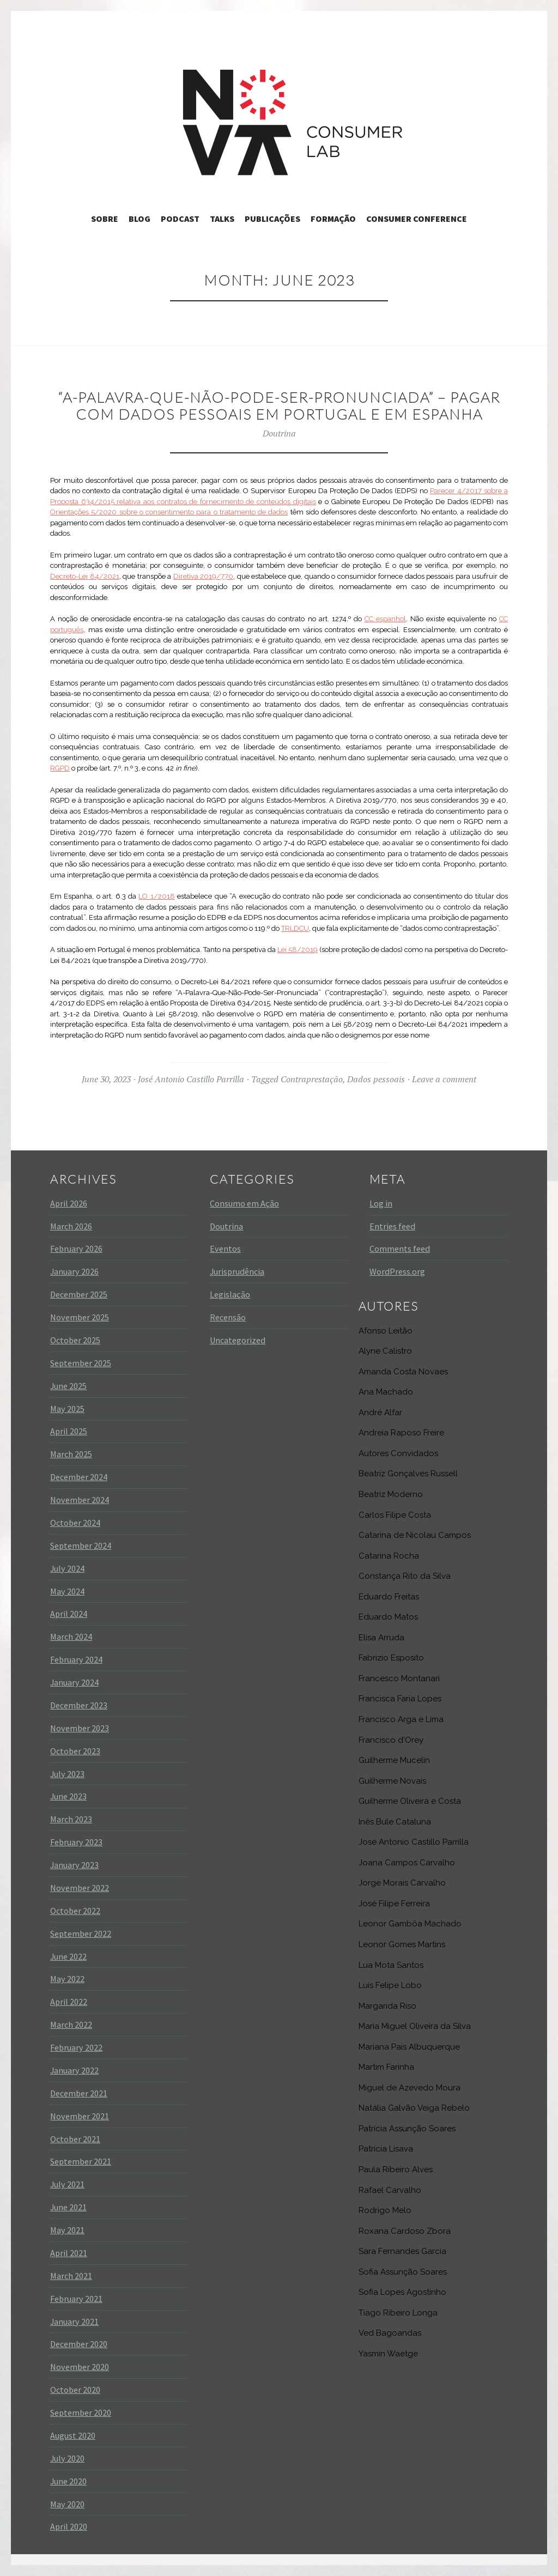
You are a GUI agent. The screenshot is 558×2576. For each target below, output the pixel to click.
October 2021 (75, 2138)
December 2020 (78, 2343)
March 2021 (71, 2275)
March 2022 (71, 2024)
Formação (333, 218)
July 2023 (67, 1773)
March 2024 (71, 1636)
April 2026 (68, 1203)
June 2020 (68, 2481)
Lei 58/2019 (297, 949)
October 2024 (75, 1522)
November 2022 (79, 1887)
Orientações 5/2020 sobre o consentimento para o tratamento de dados (169, 512)
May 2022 (67, 1978)
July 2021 (67, 2184)
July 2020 (67, 2458)
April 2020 (68, 2526)
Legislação (230, 1294)
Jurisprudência (237, 1271)
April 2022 (68, 2001)
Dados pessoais (376, 1079)
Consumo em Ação (244, 1203)
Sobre (104, 218)
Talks (222, 218)
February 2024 (76, 1659)
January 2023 (74, 1864)
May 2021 (67, 2230)
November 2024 (79, 1499)
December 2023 (78, 1705)
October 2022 (75, 1910)
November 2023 (79, 1728)
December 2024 (78, 1476)
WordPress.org (397, 1271)
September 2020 (80, 2412)
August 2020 (72, 2435)
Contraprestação (312, 1079)
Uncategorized (237, 1340)
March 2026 (71, 1226)
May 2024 (67, 1591)
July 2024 (67, 1568)
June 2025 (68, 1385)
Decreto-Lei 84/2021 (84, 576)
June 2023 (68, 1796)
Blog (139, 218)
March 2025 (71, 1453)
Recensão (228, 1317)
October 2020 (75, 2389)
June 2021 (68, 2207)
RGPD (60, 768)
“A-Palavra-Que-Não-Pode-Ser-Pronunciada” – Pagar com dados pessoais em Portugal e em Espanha (279, 406)
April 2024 (68, 1613)
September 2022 (80, 1933)
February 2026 (76, 1248)
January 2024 (74, 1682)
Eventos (225, 1248)
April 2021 (68, 2252)
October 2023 (75, 1750)
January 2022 (74, 2070)
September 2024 (80, 1545)
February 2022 (76, 2047)
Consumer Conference (416, 218)
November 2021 (79, 2116)
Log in (380, 1203)
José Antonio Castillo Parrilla (191, 1079)
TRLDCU (295, 928)
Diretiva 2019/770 (203, 576)
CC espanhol (385, 619)
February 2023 (76, 1841)
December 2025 (78, 1294)
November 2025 (79, 1317)
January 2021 (74, 2321)
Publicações (272, 218)
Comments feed (399, 1248)
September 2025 (80, 1362)
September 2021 (80, 2161)
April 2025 (68, 1431)
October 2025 (75, 1340)
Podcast (180, 218)
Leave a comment (444, 1079)
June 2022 (68, 1956)
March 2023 (71, 1819)
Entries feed (392, 1226)
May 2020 (67, 2504)
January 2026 (74, 1271)
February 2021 (76, 2298)
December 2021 (78, 2093)
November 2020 (79, 2366)
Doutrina (279, 433)
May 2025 (67, 1408)
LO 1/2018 (156, 896)
